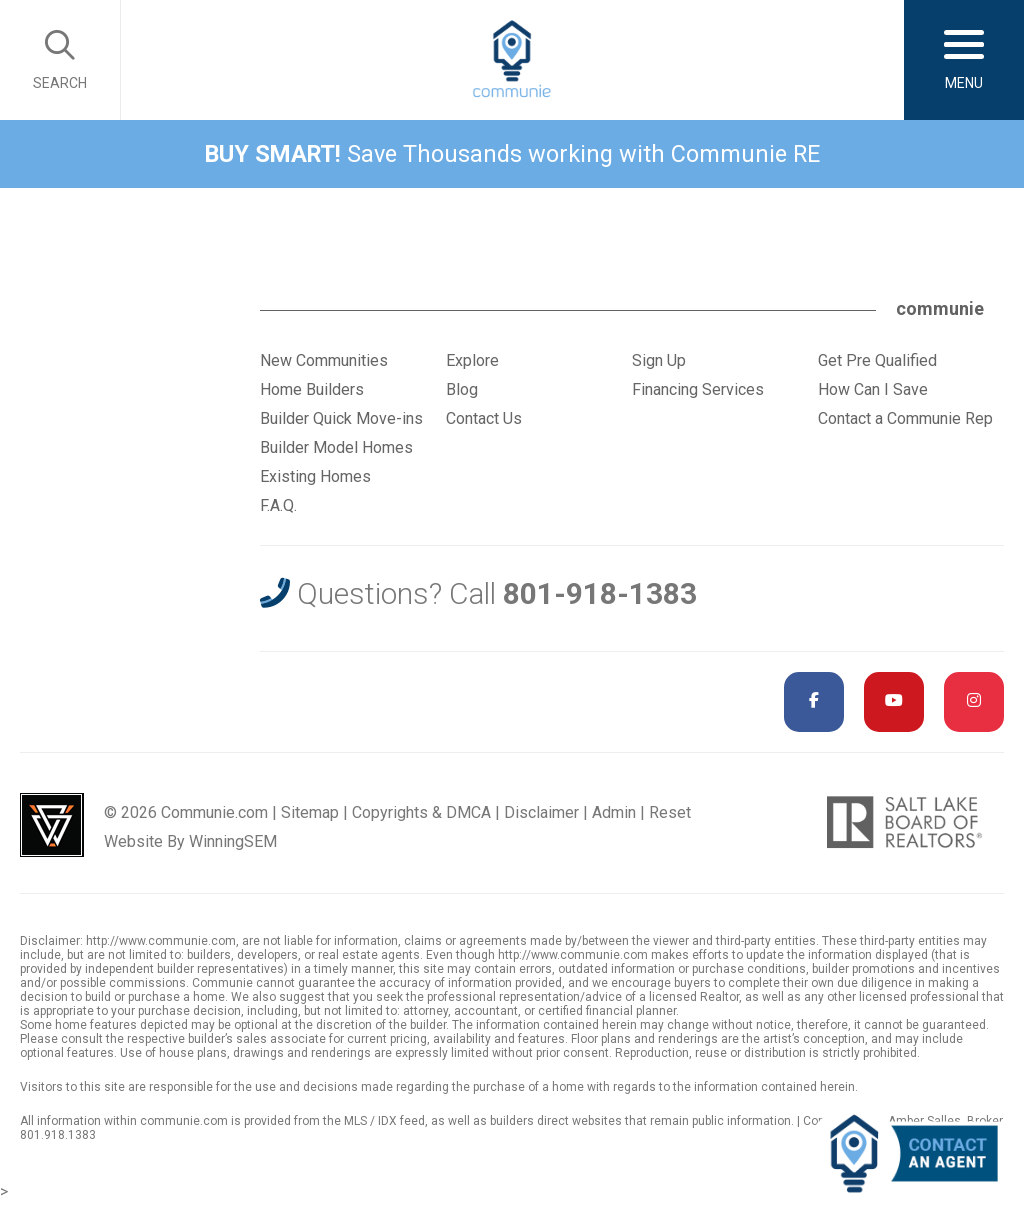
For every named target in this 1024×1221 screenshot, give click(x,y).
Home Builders (312, 389)
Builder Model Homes (336, 447)
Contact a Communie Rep (905, 418)
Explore (472, 360)
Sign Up (659, 360)
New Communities (324, 360)
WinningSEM (233, 841)
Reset (670, 812)
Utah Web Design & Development (52, 825)
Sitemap (310, 812)
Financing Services (698, 389)
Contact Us (484, 418)
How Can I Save (873, 389)
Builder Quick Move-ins (341, 418)
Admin (614, 812)
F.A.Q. (278, 505)
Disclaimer (541, 812)
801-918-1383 (600, 593)
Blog (462, 389)
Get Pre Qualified (877, 360)
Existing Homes (315, 476)
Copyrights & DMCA (421, 812)
